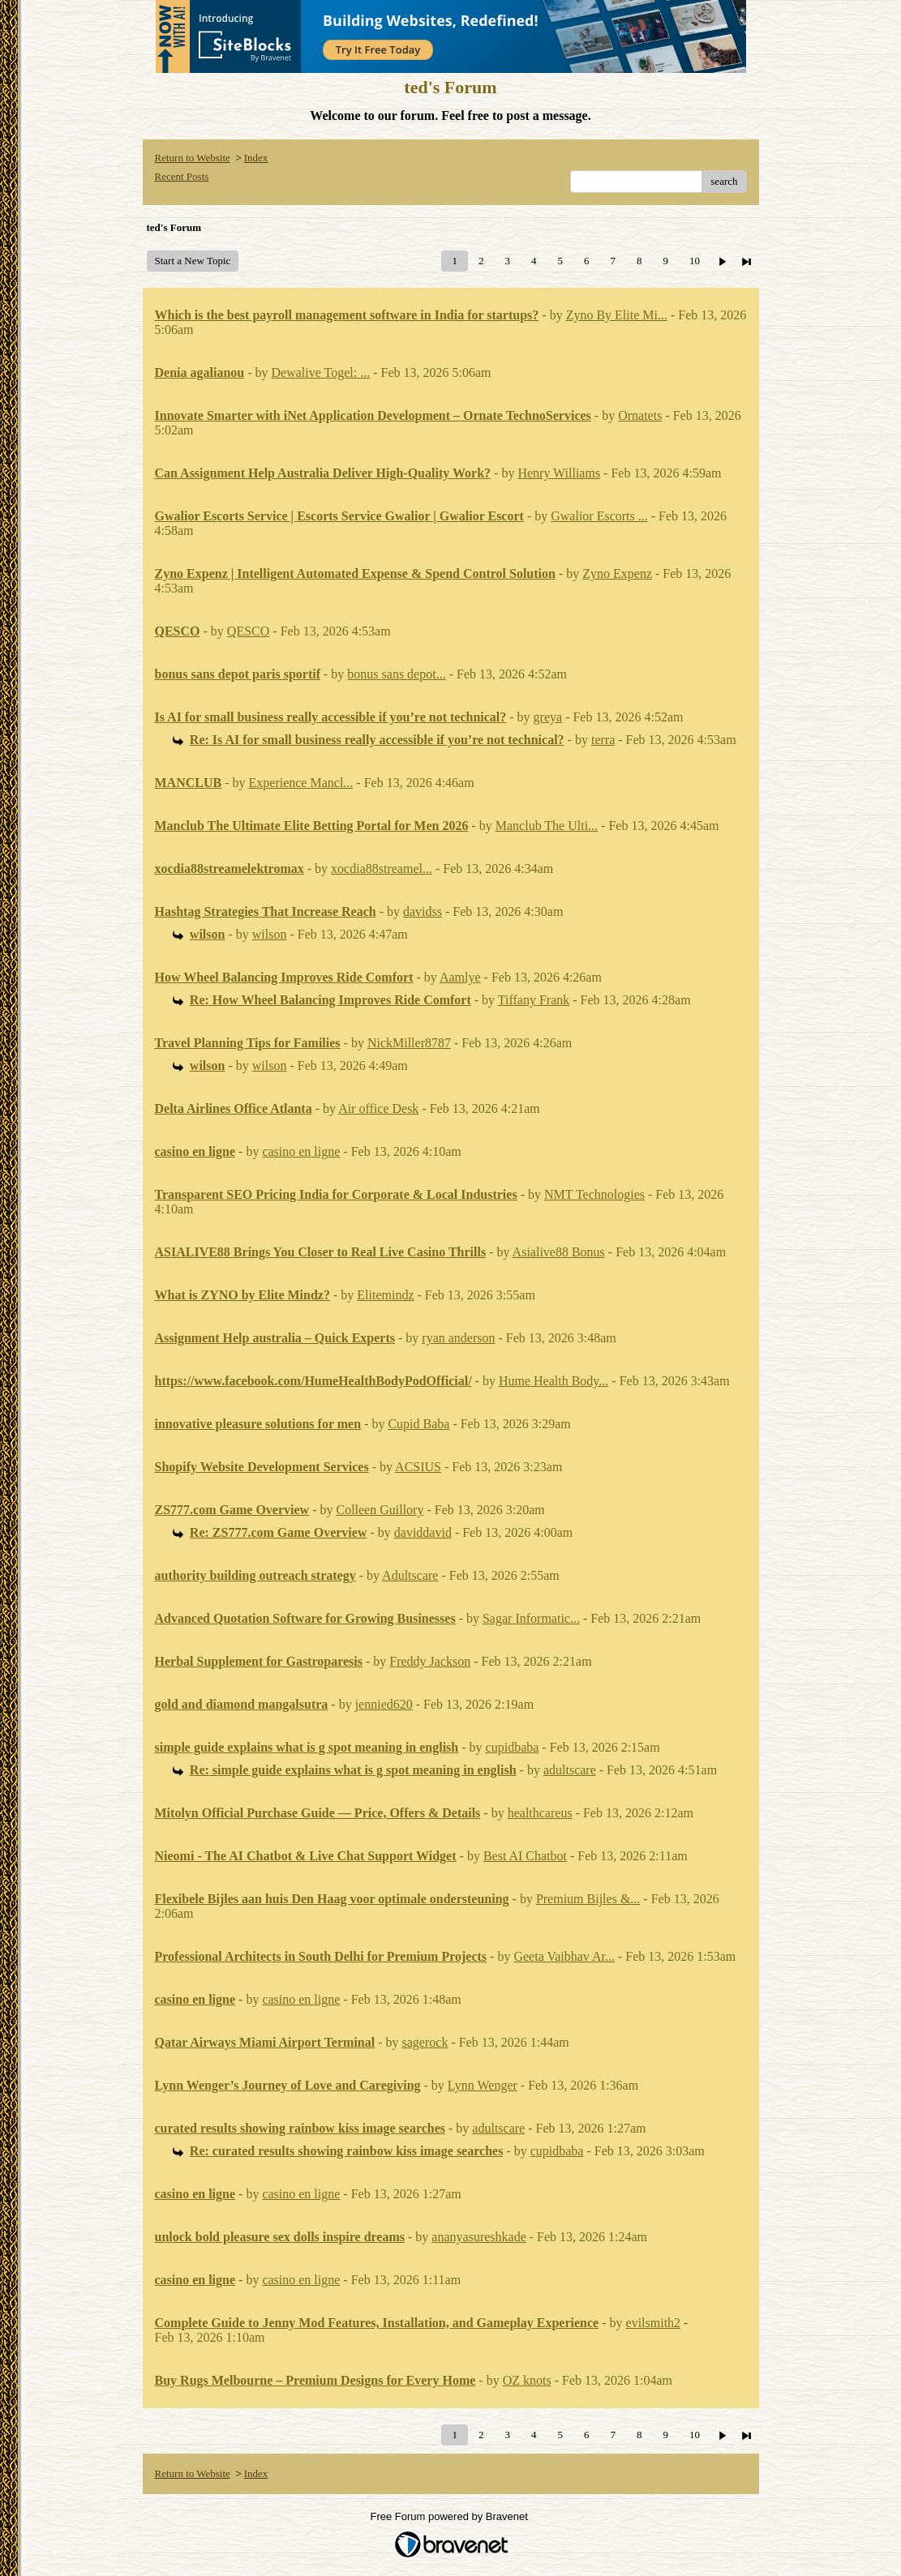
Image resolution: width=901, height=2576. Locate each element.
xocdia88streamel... (381, 868)
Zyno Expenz (617, 573)
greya (548, 717)
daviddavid (423, 1532)
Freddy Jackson (429, 1661)
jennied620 (384, 1704)
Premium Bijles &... (588, 1899)
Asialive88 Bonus (559, 1252)
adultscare (569, 1770)
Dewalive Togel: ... (321, 372)
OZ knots (527, 2380)
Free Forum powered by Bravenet (451, 2516)
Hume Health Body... (553, 1381)
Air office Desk (378, 1108)
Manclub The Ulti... (547, 825)
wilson (269, 934)
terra (603, 740)
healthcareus (540, 1813)
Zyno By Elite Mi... (616, 315)
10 (694, 261)
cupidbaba (512, 1747)
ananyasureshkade (478, 2237)
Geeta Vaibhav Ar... (564, 1956)
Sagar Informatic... (531, 1618)
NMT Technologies (594, 1194)
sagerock (425, 2042)
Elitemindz (385, 1295)
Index (256, 158)
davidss (422, 911)
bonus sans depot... (396, 674)
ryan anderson (458, 1338)
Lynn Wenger (482, 2085)
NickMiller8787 (409, 1043)
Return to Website (192, 158)
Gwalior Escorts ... (599, 516)
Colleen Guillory (379, 1510)
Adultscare (410, 1575)
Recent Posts (182, 176)
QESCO (248, 631)
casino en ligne (301, 1151)
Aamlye (460, 977)
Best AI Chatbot (525, 1856)
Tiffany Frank (533, 1000)
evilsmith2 (653, 2323)
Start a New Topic (193, 261)
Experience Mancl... (301, 782)
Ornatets (640, 415)
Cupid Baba (418, 1424)
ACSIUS (418, 1467)
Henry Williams (558, 473)
